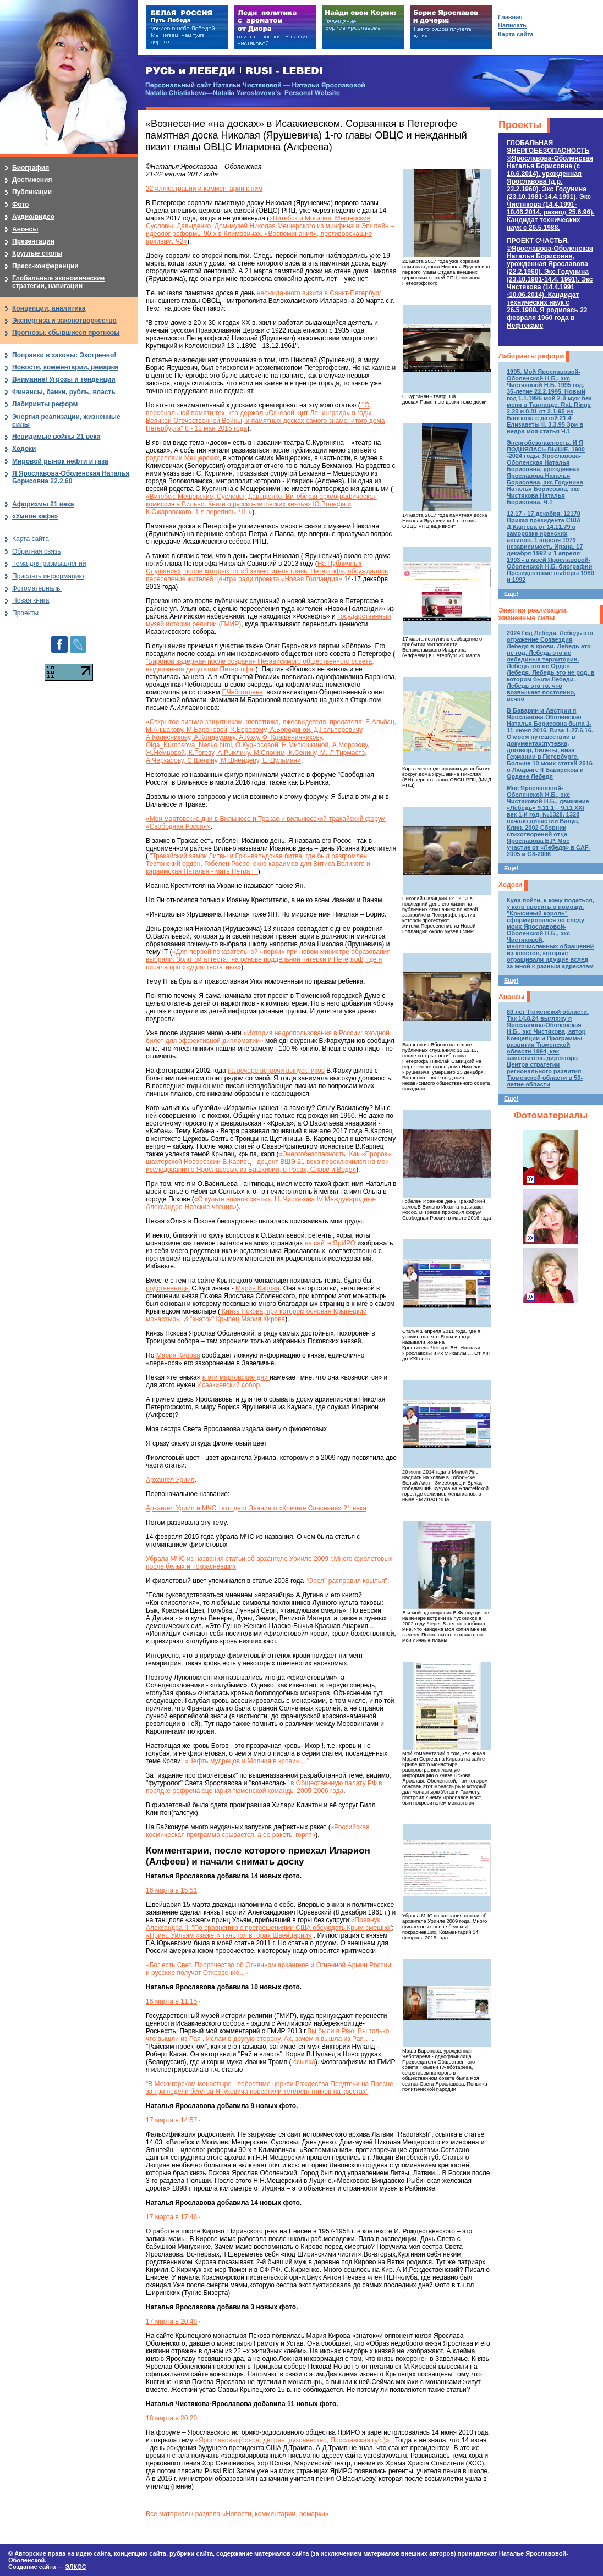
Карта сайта (30, 539)
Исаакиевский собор (228, 1385)
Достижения (32, 180)
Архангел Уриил (170, 1479)
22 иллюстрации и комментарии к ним (204, 188)
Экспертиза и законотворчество (64, 320)
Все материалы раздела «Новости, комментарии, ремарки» (237, 2514)
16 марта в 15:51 (171, 1890)
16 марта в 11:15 (171, 2001)
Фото (20, 204)
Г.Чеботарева (242, 692)
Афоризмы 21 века (43, 504)
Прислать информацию (48, 576)
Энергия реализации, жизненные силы (533, 614)
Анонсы (511, 997)
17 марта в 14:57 (172, 2120)
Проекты (519, 124)
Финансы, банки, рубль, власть (64, 392)
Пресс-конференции (45, 266)
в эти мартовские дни (236, 1377)
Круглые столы (37, 253)
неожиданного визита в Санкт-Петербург (319, 293)
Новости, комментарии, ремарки (65, 367)
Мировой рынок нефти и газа (60, 461)
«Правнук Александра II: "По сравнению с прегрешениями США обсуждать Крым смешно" (269, 1924)
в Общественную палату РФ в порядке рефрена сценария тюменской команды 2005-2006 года (264, 1787)
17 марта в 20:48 (171, 2321)
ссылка (303, 2062)
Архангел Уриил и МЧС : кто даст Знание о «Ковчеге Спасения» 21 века (256, 1508)
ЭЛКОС (75, 2566)
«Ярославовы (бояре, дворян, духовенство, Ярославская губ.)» (293, 2440)
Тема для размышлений (49, 563)
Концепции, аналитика (49, 308)
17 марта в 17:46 (171, 2217)
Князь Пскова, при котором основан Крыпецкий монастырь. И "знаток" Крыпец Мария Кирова (256, 1315)
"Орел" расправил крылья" (346, 1581)
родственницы (168, 1288)
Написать (512, 25)
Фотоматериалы (551, 1115)
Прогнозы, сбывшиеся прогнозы (66, 333)
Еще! (511, 594)
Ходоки (510, 885)
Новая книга (30, 600)
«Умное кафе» (35, 516)
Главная (510, 17)
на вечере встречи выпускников (276, 1070)
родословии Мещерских (183, 458)
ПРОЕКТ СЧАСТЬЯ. (550, 283)
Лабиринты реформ (531, 356)
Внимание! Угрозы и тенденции (64, 379)
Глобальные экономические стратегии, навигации (58, 282)
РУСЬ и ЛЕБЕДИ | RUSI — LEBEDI (234, 71)
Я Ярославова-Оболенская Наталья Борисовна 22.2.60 (70, 477)
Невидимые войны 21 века (56, 436)
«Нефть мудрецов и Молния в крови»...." (246, 1761)
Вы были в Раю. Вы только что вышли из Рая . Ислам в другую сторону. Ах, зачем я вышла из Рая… (267, 2035)
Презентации (33, 241)
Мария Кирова (257, 1288)
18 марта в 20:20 (171, 2418)
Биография (30, 168)
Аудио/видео (33, 216)
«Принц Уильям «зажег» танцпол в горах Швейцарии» (228, 1935)
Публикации (32, 192)
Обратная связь (36, 551)
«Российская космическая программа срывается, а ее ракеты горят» (258, 1831)
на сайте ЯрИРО (330, 1243)
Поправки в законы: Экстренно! (64, 355)
